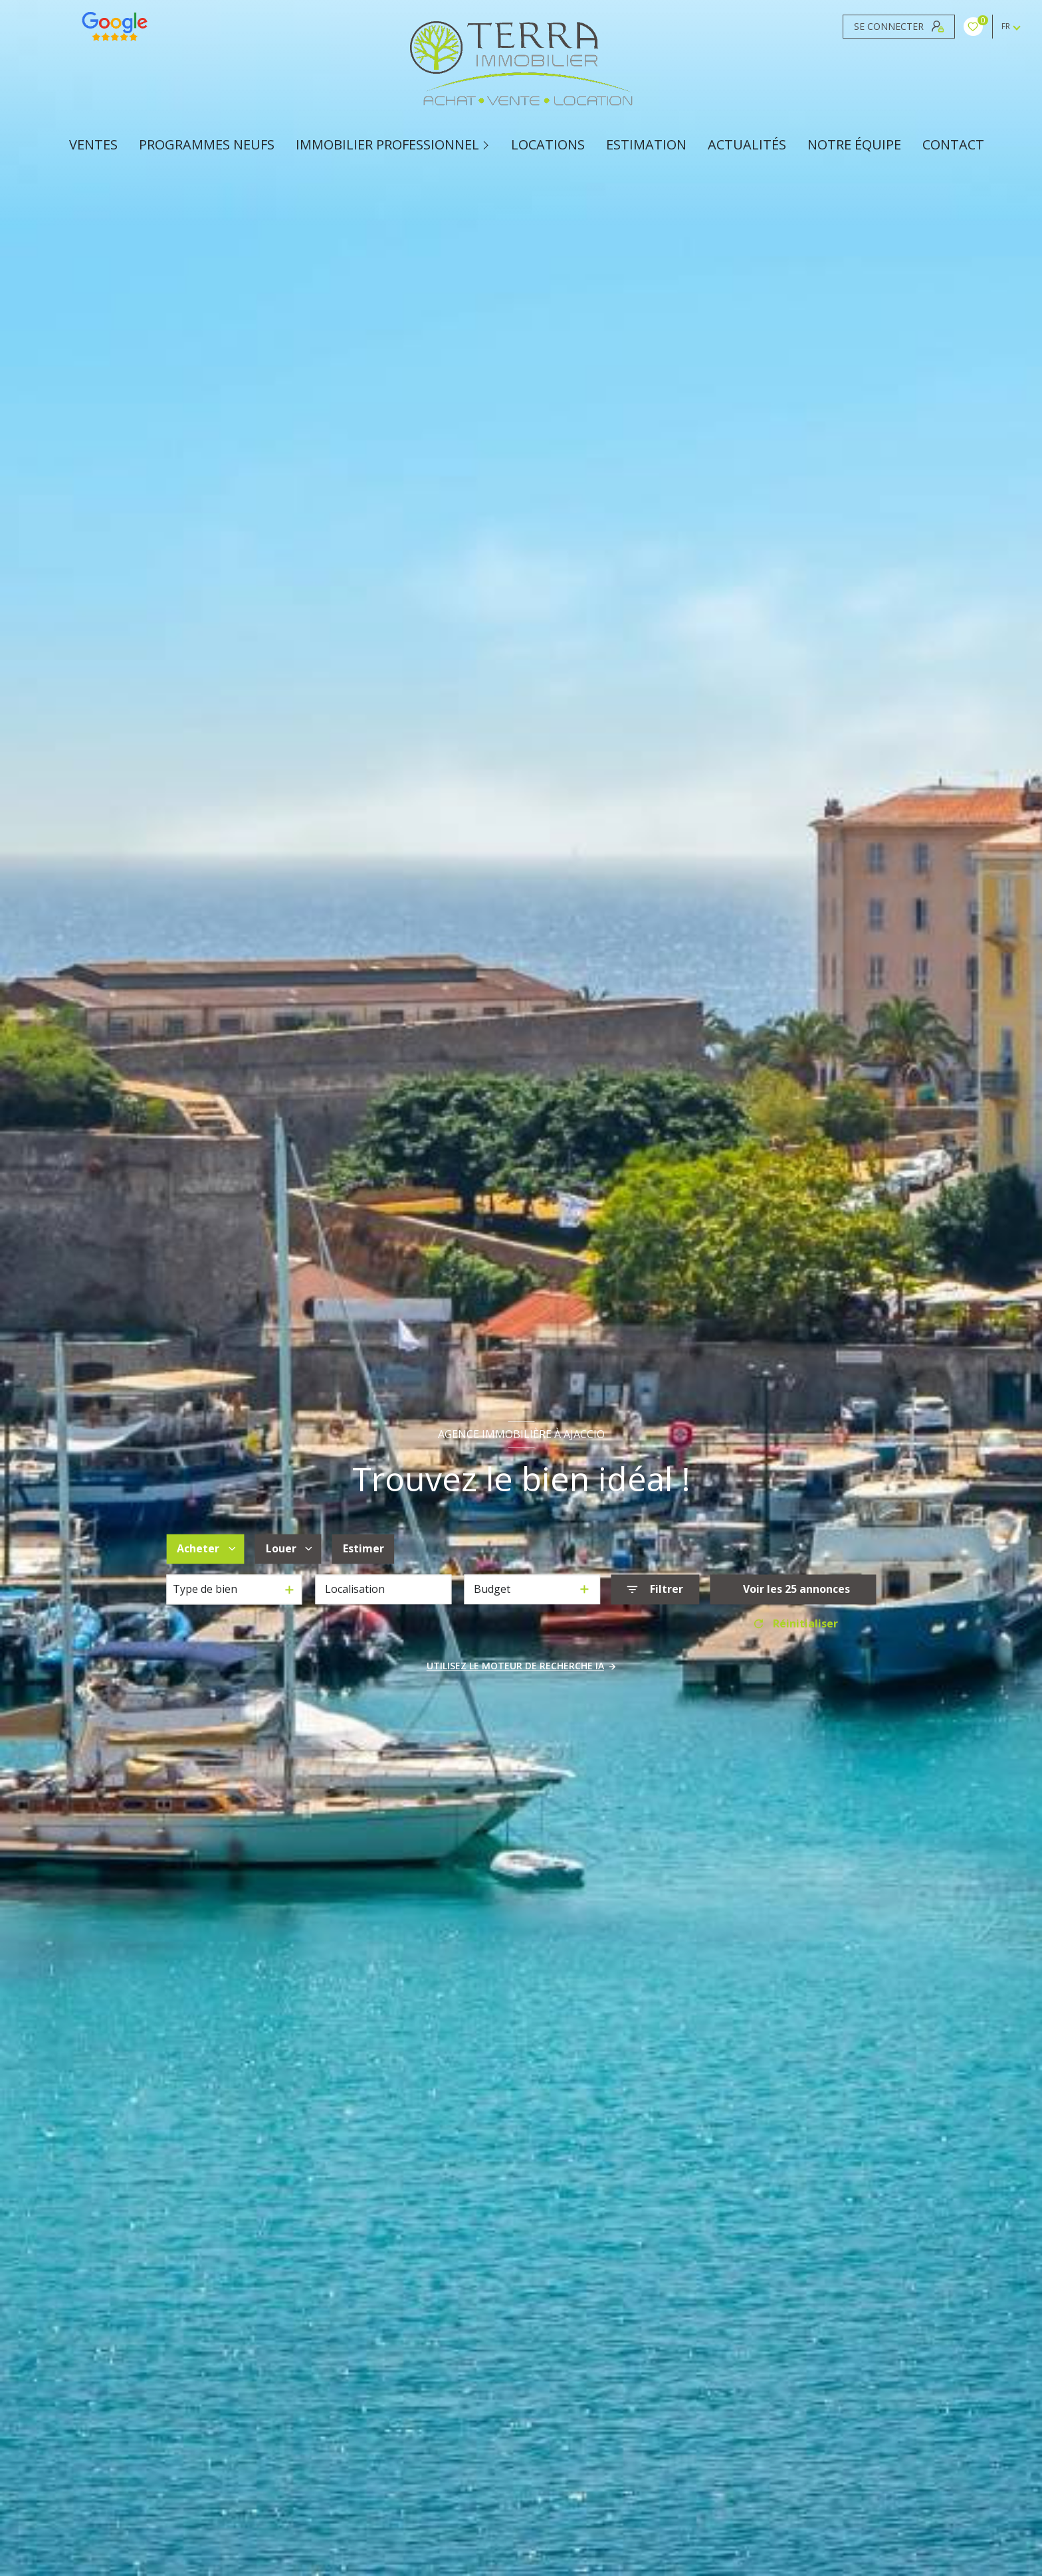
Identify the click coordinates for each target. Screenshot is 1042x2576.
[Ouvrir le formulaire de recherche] (655, 1589)
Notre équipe (854, 144)
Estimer (363, 1549)
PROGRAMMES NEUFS (206, 144)
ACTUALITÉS (747, 144)
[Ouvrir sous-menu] (487, 145)
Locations (548, 144)
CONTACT (953, 144)
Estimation (646, 144)
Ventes (93, 144)
